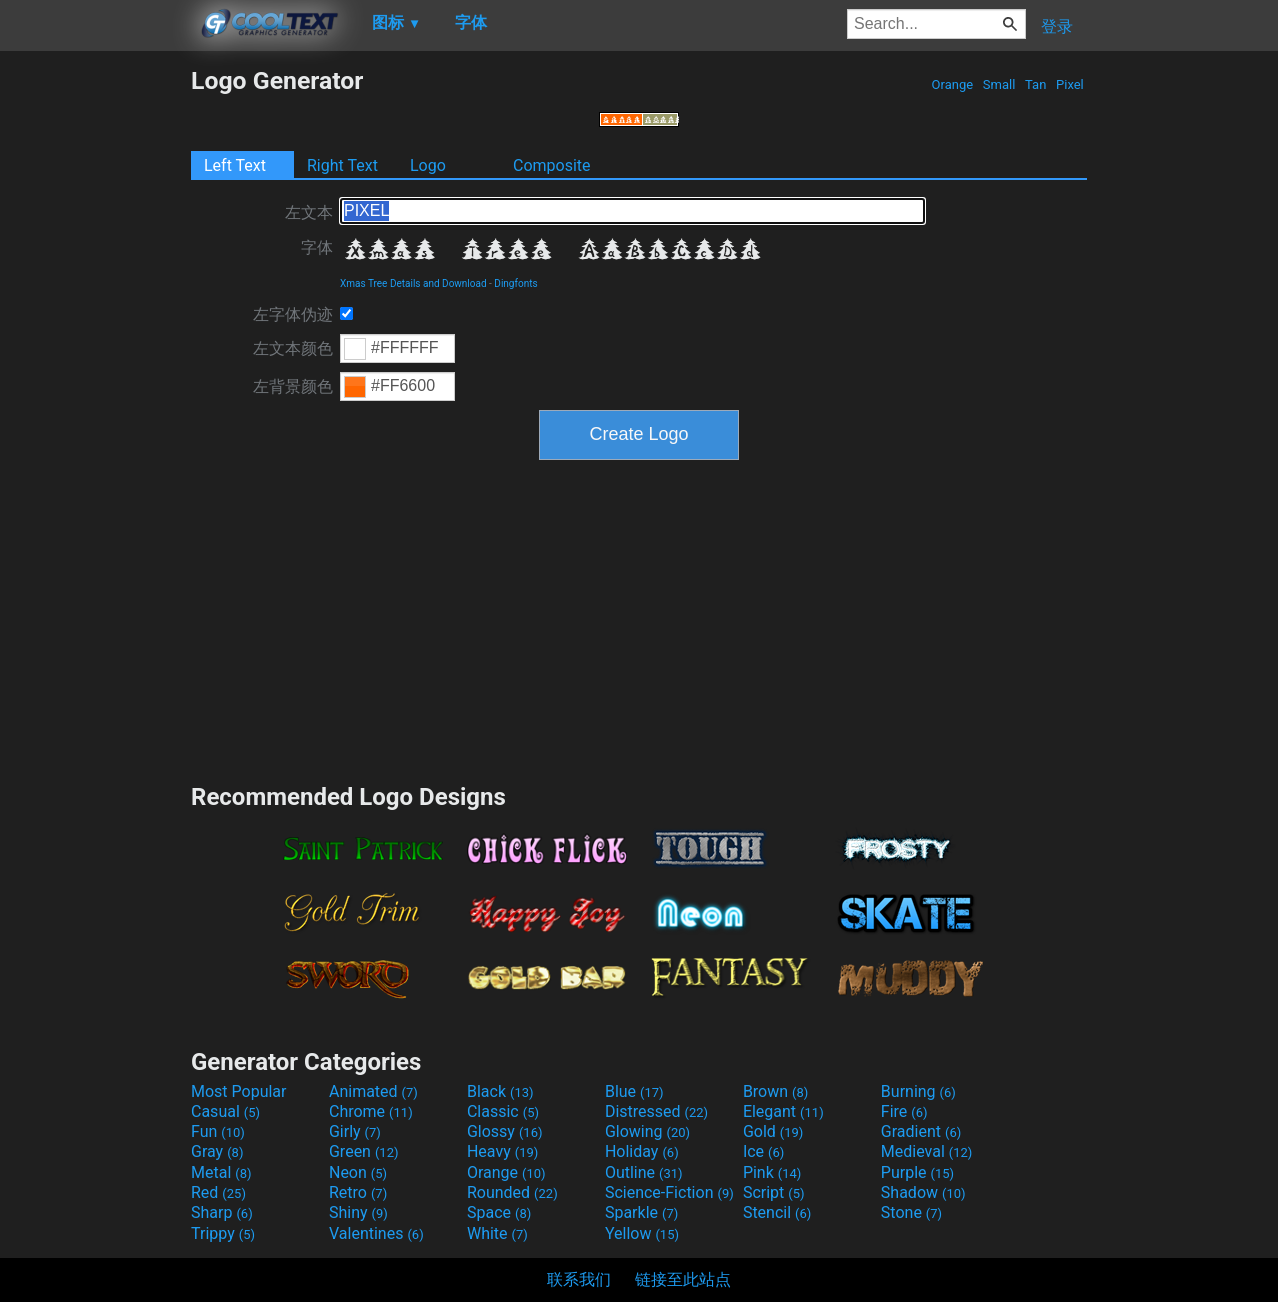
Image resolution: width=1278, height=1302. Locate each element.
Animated (373, 1091)
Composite (552, 165)
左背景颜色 (293, 386)
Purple (917, 1172)
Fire (904, 1111)
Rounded (512, 1192)
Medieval (927, 1151)
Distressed (656, 1111)
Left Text (235, 165)
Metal (221, 1172)
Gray (217, 1151)
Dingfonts (515, 283)
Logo (428, 165)
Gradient (921, 1131)
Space (499, 1212)
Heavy (502, 1151)
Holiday (642, 1151)
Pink (772, 1172)
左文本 (309, 212)
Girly (355, 1131)
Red (218, 1192)
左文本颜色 (293, 348)
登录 (1057, 26)
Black (500, 1091)
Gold (773, 1131)
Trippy (223, 1233)
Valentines (376, 1233)
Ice (763, 1151)
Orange (952, 84)
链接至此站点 (683, 1279)
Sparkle (641, 1212)
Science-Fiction (669, 1192)
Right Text (342, 165)
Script (774, 1192)
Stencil (777, 1212)
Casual (225, 1111)
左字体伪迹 (293, 314)
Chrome (371, 1111)
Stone (911, 1212)
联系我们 (579, 1279)
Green (364, 1151)
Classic (503, 1111)
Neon (358, 1172)
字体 (317, 247)
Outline (644, 1172)
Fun (218, 1131)
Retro (358, 1192)
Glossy (505, 1131)
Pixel (1070, 84)
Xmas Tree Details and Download (413, 283)
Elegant (783, 1111)
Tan (1036, 84)
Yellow (642, 1233)
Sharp (222, 1212)
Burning (918, 1091)
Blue (634, 1091)
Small (999, 84)
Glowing (647, 1131)
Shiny (358, 1212)
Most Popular (239, 1091)
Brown (775, 1091)
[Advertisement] (95, 366)
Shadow (923, 1192)
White (497, 1233)
